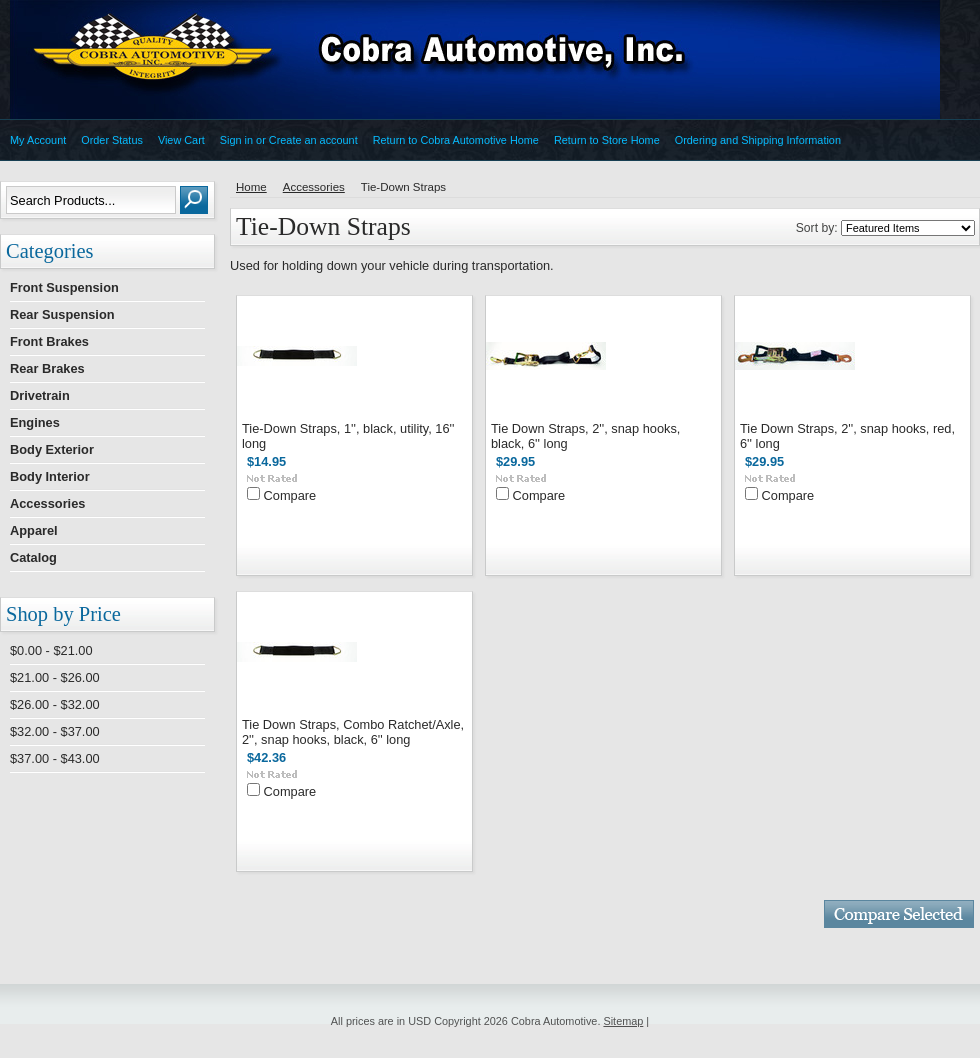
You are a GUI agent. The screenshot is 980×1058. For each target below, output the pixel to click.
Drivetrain (40, 395)
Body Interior (50, 476)
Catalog (33, 557)
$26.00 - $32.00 (55, 704)
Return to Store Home (607, 140)
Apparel (34, 530)
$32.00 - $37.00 (55, 731)
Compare (290, 495)
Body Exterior (52, 449)
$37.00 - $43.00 (55, 758)
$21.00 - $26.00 (55, 677)
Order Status (112, 140)
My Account (38, 140)
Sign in (236, 140)
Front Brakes (49, 341)
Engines (35, 422)
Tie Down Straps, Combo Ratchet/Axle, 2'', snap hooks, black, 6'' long (353, 732)
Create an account (313, 140)
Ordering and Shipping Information (758, 140)
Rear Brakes (47, 368)
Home (251, 187)
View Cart (181, 140)
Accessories (47, 503)
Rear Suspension (62, 314)
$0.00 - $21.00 (51, 650)
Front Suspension (64, 287)
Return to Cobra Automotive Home (456, 140)
